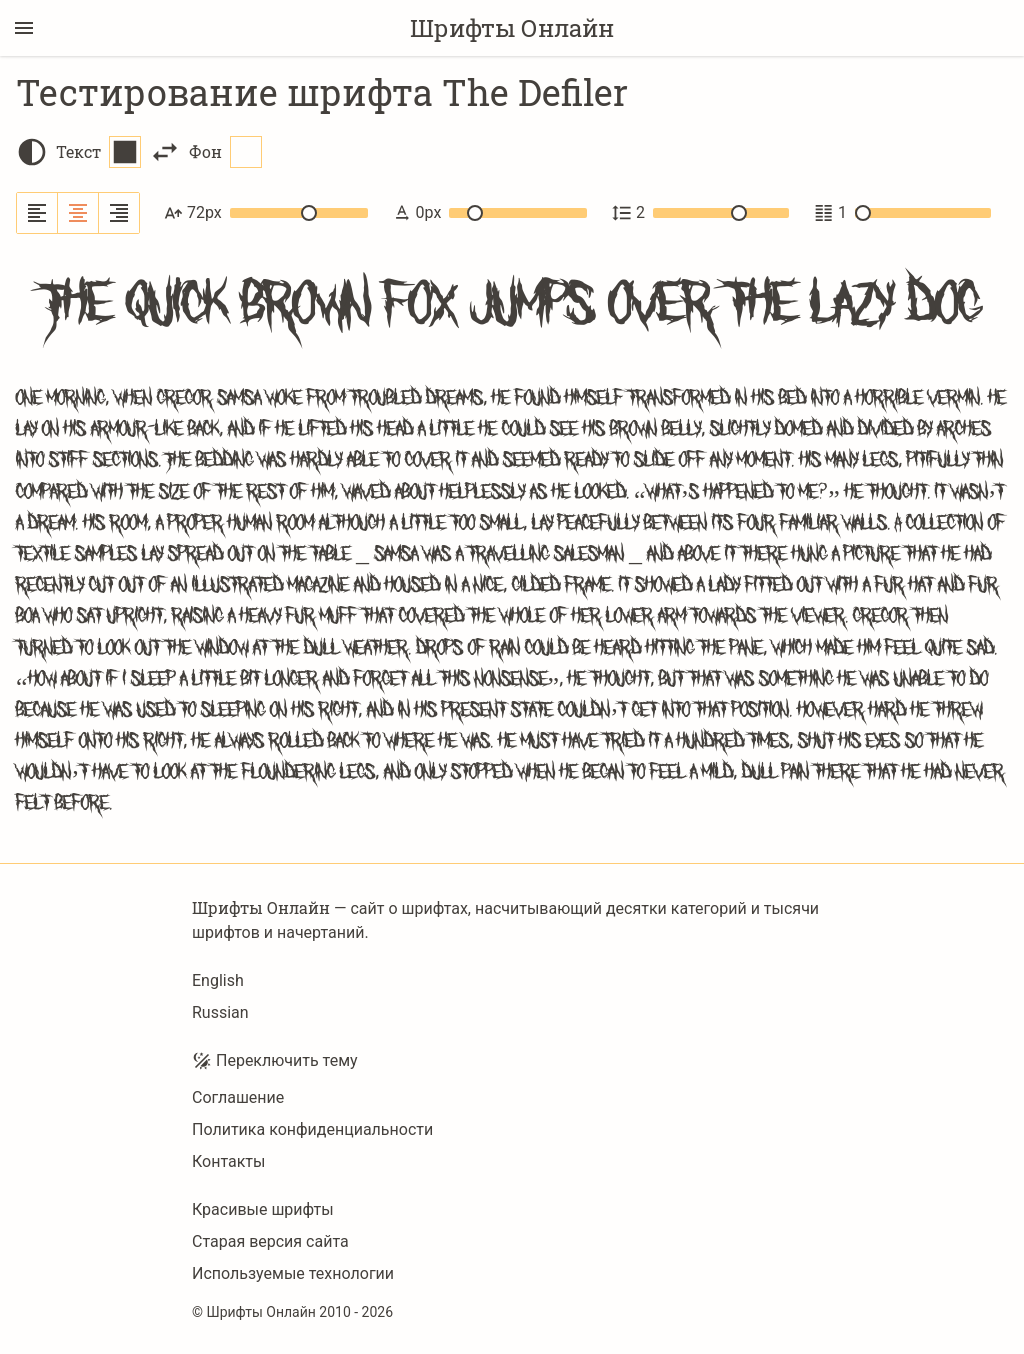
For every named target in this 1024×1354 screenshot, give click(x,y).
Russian (220, 1012)
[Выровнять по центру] (78, 213)
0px (489, 213)
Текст (98, 152)
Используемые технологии (293, 1273)
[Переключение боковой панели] (24, 28)
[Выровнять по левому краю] (37, 213)
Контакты (228, 1161)
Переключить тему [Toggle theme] (275, 1061)
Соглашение (238, 1097)
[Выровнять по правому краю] (119, 213)
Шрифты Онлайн (512, 28)
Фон (225, 152)
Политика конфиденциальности (312, 1129)
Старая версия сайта (270, 1241)
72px (266, 213)
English (218, 980)
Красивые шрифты (263, 1209)
